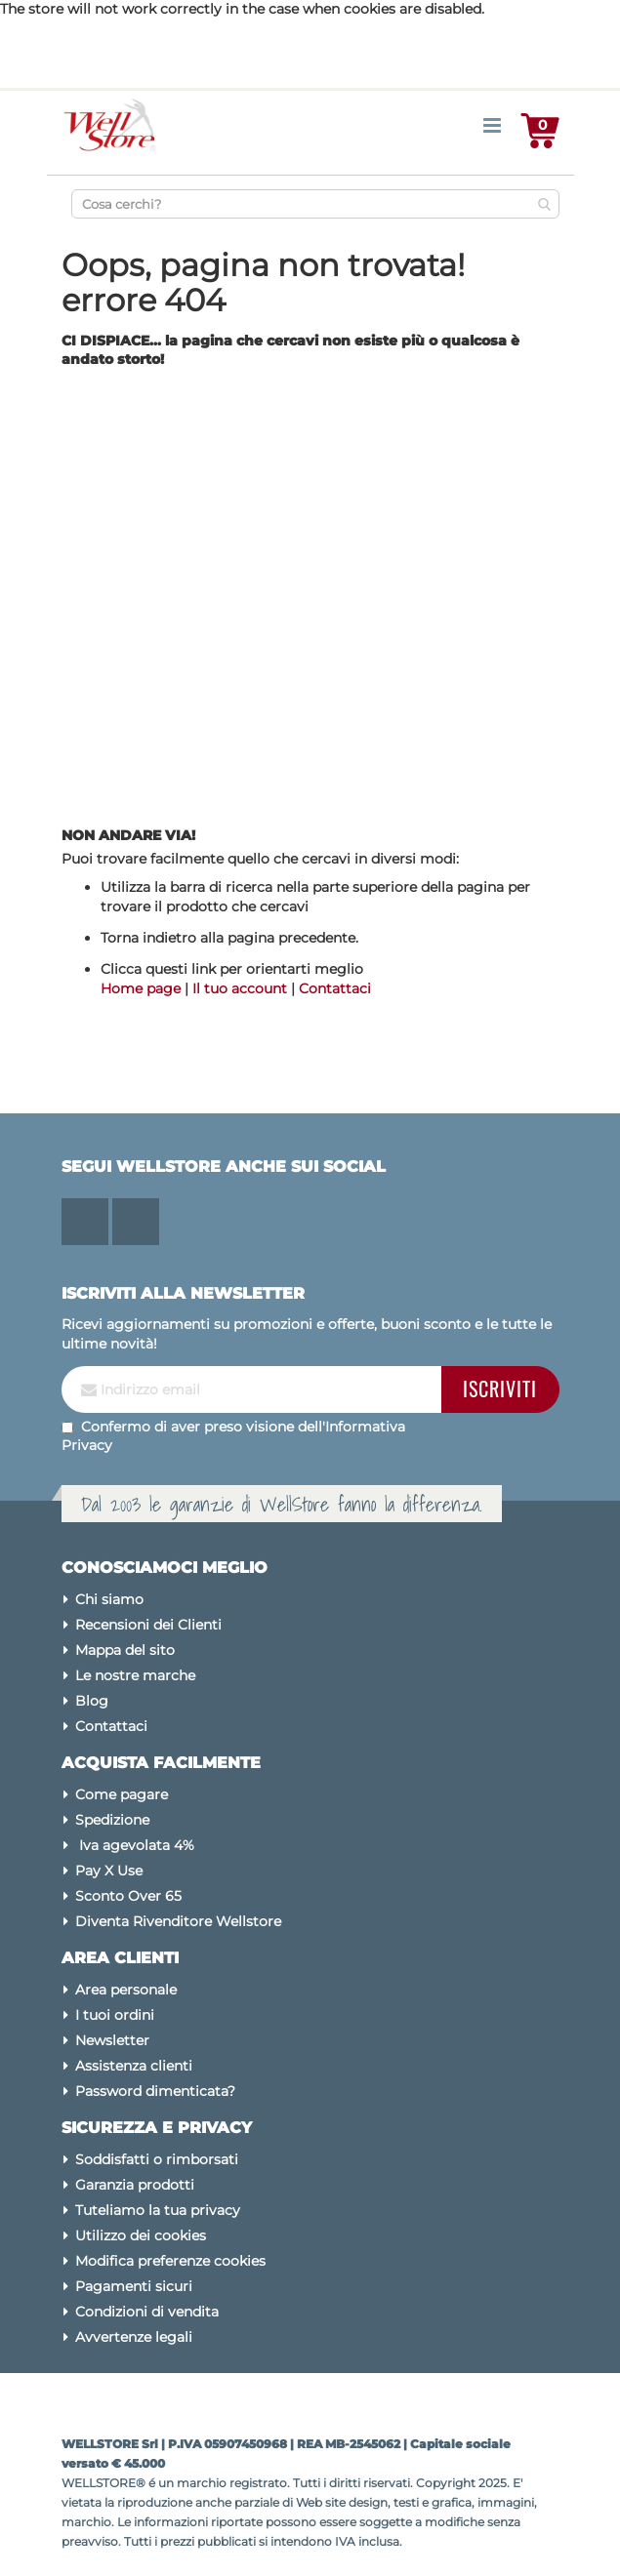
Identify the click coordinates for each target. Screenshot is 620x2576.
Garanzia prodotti (134, 2185)
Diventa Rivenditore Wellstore (178, 1921)
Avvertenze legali (133, 2337)
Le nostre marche (135, 1675)
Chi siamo (109, 1599)
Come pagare (121, 1794)
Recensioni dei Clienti (148, 1624)
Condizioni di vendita (147, 2311)
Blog (91, 1701)
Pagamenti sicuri (133, 2286)
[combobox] (315, 204)
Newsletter (112, 2040)
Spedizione (112, 1820)
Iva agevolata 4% (134, 1845)
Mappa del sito (125, 1650)
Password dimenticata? (155, 2091)
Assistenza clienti (133, 2065)
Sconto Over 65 (128, 1896)
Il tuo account (239, 988)
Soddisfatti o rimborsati (156, 2159)
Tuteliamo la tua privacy (157, 2210)
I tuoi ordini (114, 2015)
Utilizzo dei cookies (140, 2235)
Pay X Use (109, 1870)
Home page (141, 988)
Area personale (126, 1989)
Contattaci (335, 988)
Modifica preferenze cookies (170, 2261)
